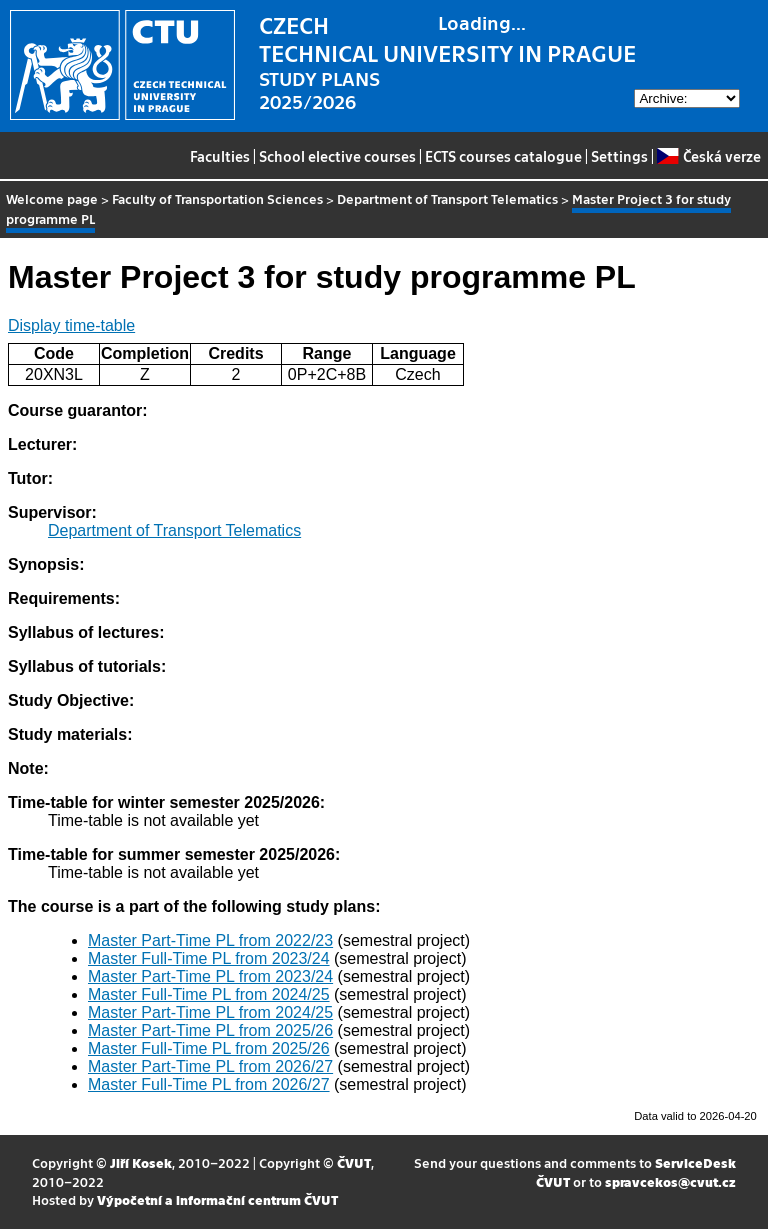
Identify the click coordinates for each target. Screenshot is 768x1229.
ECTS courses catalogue (503, 156)
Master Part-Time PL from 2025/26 (210, 1030)
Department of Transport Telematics (447, 198)
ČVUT (354, 1162)
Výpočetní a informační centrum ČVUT (217, 1199)
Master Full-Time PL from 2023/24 (209, 958)
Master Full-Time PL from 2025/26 (209, 1048)
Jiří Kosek (141, 1162)
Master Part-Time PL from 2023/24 (210, 976)
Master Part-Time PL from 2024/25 (210, 1012)
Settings (619, 156)
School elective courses (337, 156)
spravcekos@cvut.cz (670, 1181)
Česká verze (708, 156)
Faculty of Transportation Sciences (217, 198)
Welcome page (52, 198)
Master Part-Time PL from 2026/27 (210, 1066)
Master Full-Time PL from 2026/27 (209, 1084)
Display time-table (71, 325)
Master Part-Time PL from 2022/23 (210, 940)
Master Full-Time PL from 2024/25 (209, 994)
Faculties (220, 156)
